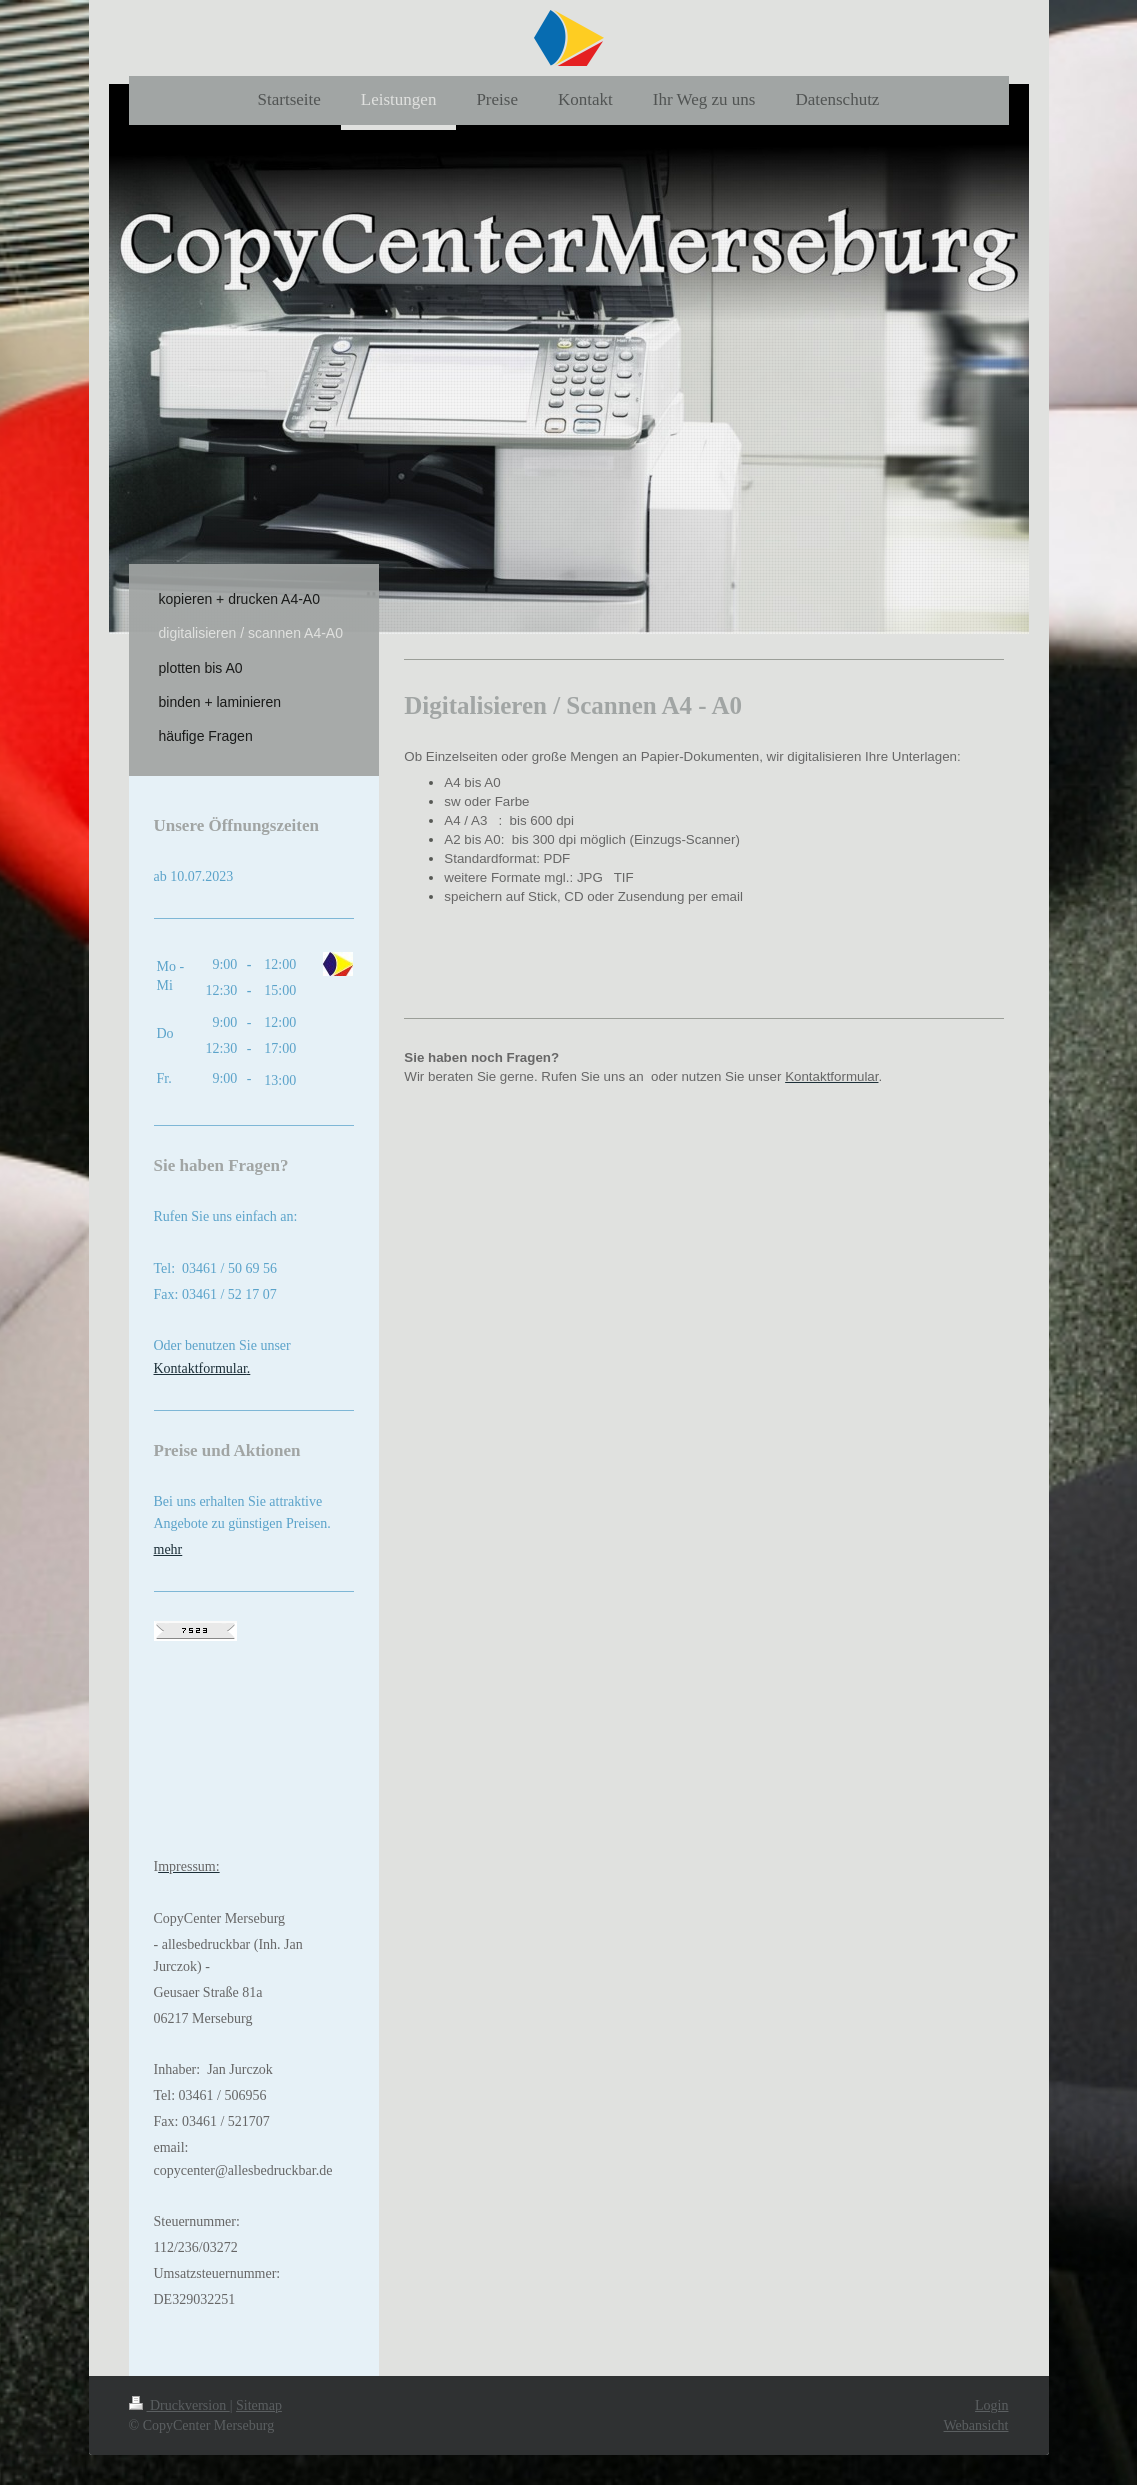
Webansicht (976, 2425)
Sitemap (259, 2405)
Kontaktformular (200, 1368)
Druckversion (179, 2405)
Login (991, 2405)
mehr (168, 1549)
